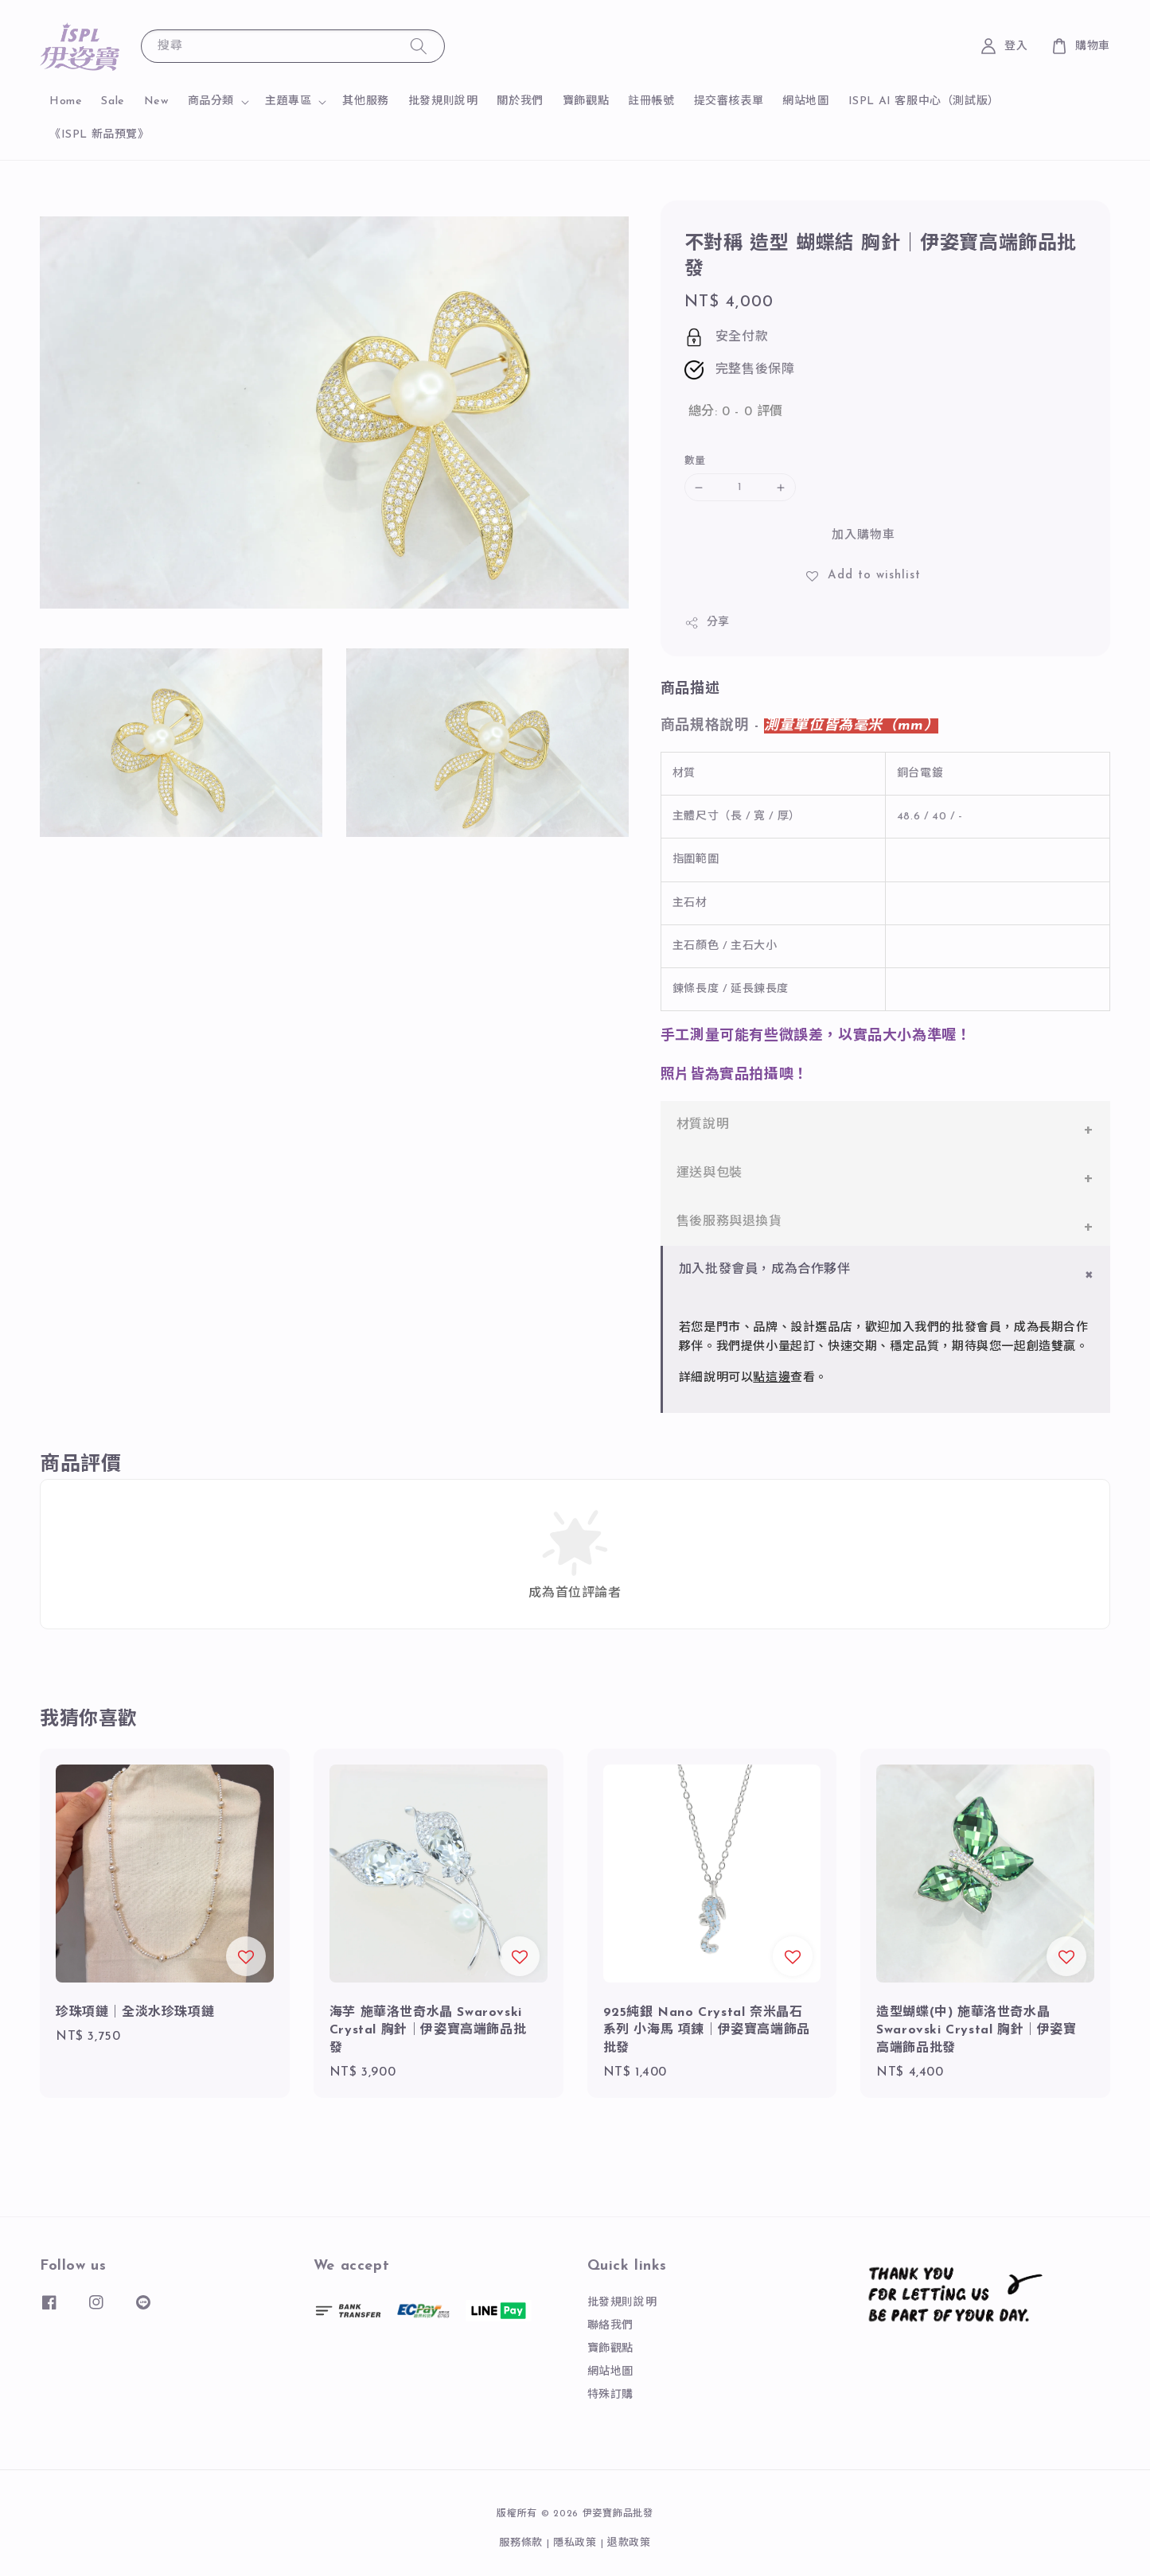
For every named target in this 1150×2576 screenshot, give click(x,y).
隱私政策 (575, 2543)
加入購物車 (863, 536)
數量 (695, 461)
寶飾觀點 (586, 101)
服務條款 (521, 2543)
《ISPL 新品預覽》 (99, 135)
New (156, 101)
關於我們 (520, 101)
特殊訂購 (610, 2395)
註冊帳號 (651, 101)
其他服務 (365, 101)
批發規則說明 (443, 101)
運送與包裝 (709, 1173)
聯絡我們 (610, 2326)
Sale (112, 101)
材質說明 (702, 1125)
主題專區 (288, 101)
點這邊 (771, 1378)
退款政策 (629, 2543)
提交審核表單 (729, 101)
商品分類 (211, 101)
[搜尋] (418, 45)
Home (65, 101)
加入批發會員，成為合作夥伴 (765, 1269)
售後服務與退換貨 (729, 1222)
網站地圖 (805, 101)
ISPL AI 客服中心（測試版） (924, 101)
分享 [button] (707, 623)
